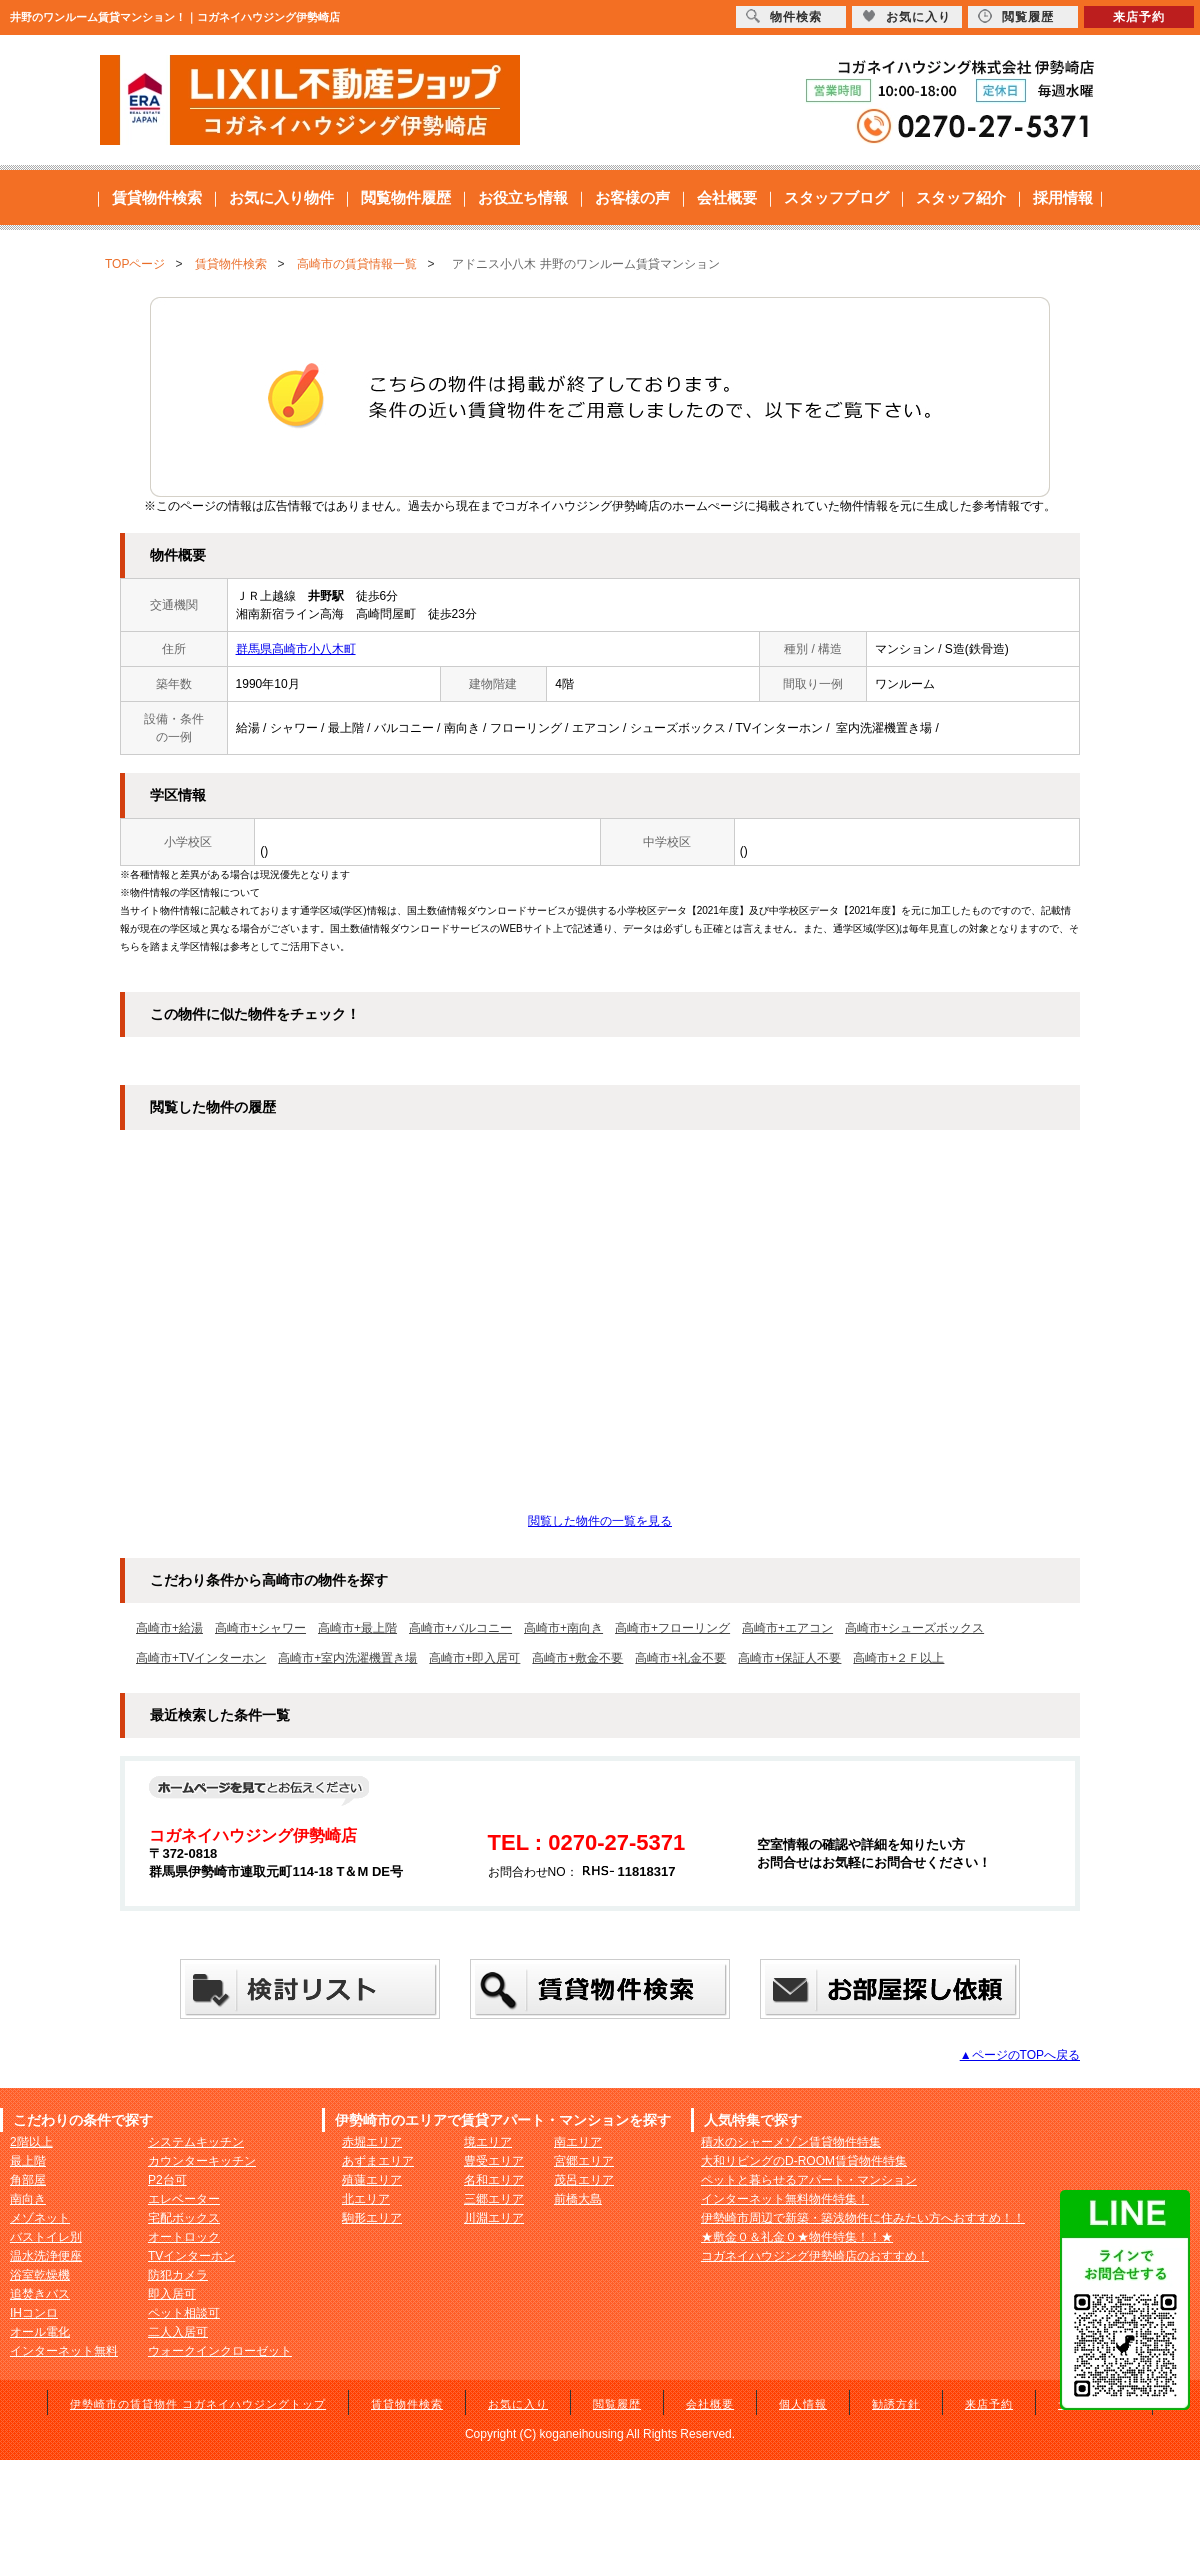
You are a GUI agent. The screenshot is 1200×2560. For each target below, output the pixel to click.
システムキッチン (196, 2142)
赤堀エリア (372, 2142)
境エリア (488, 2142)
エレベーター (184, 2199)
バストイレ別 (46, 2237)
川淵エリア (494, 2218)
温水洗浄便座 (46, 2256)
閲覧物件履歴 (406, 197)
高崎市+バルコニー (460, 1628)
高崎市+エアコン (787, 1628)
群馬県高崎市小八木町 (296, 649)
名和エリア (494, 2180)
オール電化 (40, 2332)
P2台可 (167, 2180)
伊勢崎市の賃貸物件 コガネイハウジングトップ (198, 2404)
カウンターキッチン (202, 2161)
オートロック (184, 2237)
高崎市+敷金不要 (577, 1658)
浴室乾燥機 (40, 2275)
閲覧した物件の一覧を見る (600, 1521)
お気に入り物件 (281, 197)
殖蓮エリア (372, 2180)
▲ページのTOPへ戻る (1020, 2055)
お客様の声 (632, 197)
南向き (28, 2199)
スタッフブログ (836, 197)
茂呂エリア (584, 2180)
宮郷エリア (584, 2161)
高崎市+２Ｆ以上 (898, 1658)
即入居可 (172, 2294)
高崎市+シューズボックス (914, 1628)
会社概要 (727, 197)
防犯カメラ (178, 2275)
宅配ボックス (184, 2218)
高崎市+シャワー (260, 1628)
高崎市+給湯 (169, 1628)
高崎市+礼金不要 (680, 1658)
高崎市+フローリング (672, 1628)
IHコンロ (34, 2313)
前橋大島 (578, 2199)
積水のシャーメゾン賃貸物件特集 (791, 2142)
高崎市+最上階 (357, 1628)
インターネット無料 (64, 2351)
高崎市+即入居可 (474, 1658)
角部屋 (28, 2180)
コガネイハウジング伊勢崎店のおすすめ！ (815, 2256)
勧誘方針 (896, 2404)
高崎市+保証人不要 (789, 1658)
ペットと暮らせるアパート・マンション (809, 2180)
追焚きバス (40, 2294)
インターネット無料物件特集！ (785, 2199)
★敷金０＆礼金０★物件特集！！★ (797, 2237)
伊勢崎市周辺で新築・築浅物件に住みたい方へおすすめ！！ (863, 2218)
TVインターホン (191, 2256)
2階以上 (31, 2142)
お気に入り (518, 2404)
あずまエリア (378, 2161)
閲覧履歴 (617, 2404)
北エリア (366, 2199)
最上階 (28, 2161)
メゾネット (40, 2218)
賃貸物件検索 (157, 197)
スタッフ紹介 (961, 197)
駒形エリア (372, 2218)
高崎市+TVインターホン (201, 1658)
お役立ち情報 (523, 197)
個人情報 (803, 2404)
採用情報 (1063, 197)
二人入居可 (178, 2332)
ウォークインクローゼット (220, 2351)
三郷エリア (494, 2199)
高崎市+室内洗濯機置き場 (347, 1658)
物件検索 (784, 16)
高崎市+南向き (563, 1628)
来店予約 (989, 2404)
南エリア (578, 2142)
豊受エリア (494, 2161)
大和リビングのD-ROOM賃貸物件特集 (804, 2161)
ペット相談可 (184, 2313)
